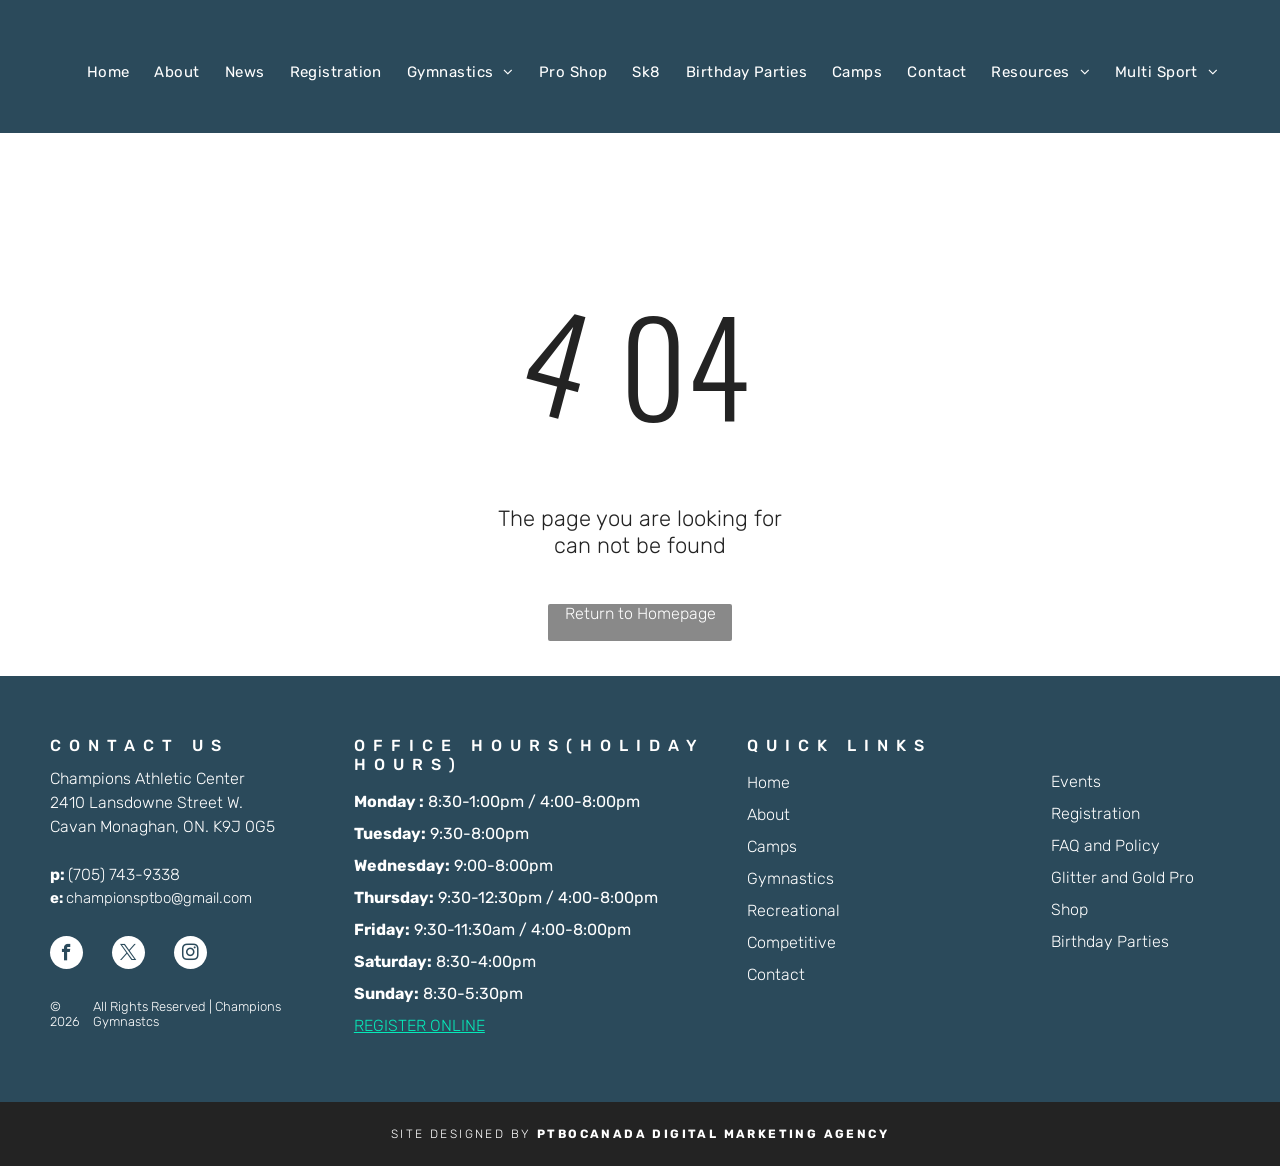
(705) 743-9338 (124, 874)
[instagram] (190, 955)
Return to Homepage (640, 613)
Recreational (793, 910)
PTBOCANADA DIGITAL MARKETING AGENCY (713, 1134)
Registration (1095, 813)
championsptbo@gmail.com (159, 898)
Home (768, 782)
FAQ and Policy (1105, 845)
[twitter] (128, 955)
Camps (772, 846)
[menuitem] (96, 72)
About (768, 814)
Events (1076, 781)
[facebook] (66, 955)
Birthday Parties (1110, 941)
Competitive (791, 942)
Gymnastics (790, 878)
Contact (776, 974)
